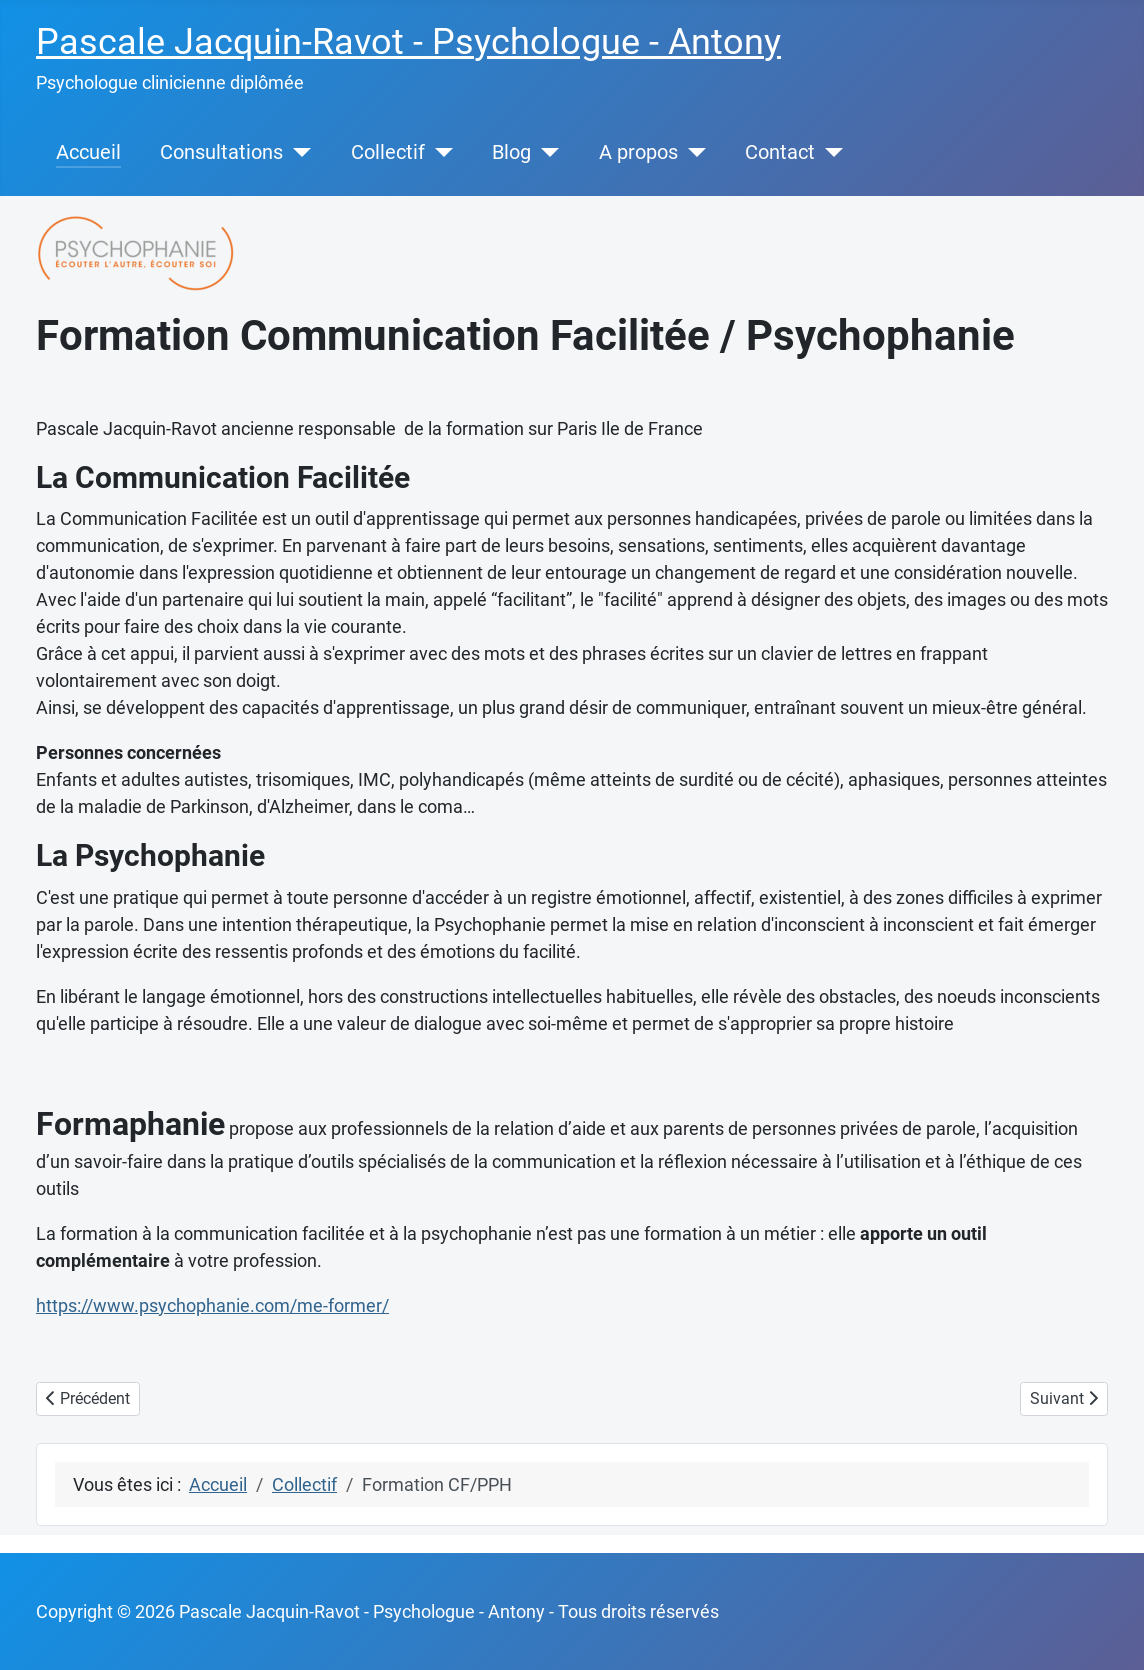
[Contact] (829, 153)
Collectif (388, 152)
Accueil (88, 152)
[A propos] (692, 153)
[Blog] (545, 153)
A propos (638, 152)
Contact (780, 152)
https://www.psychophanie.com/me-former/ (212, 1305)
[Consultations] (297, 153)
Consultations (221, 152)
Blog (511, 152)
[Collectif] (439, 153)
